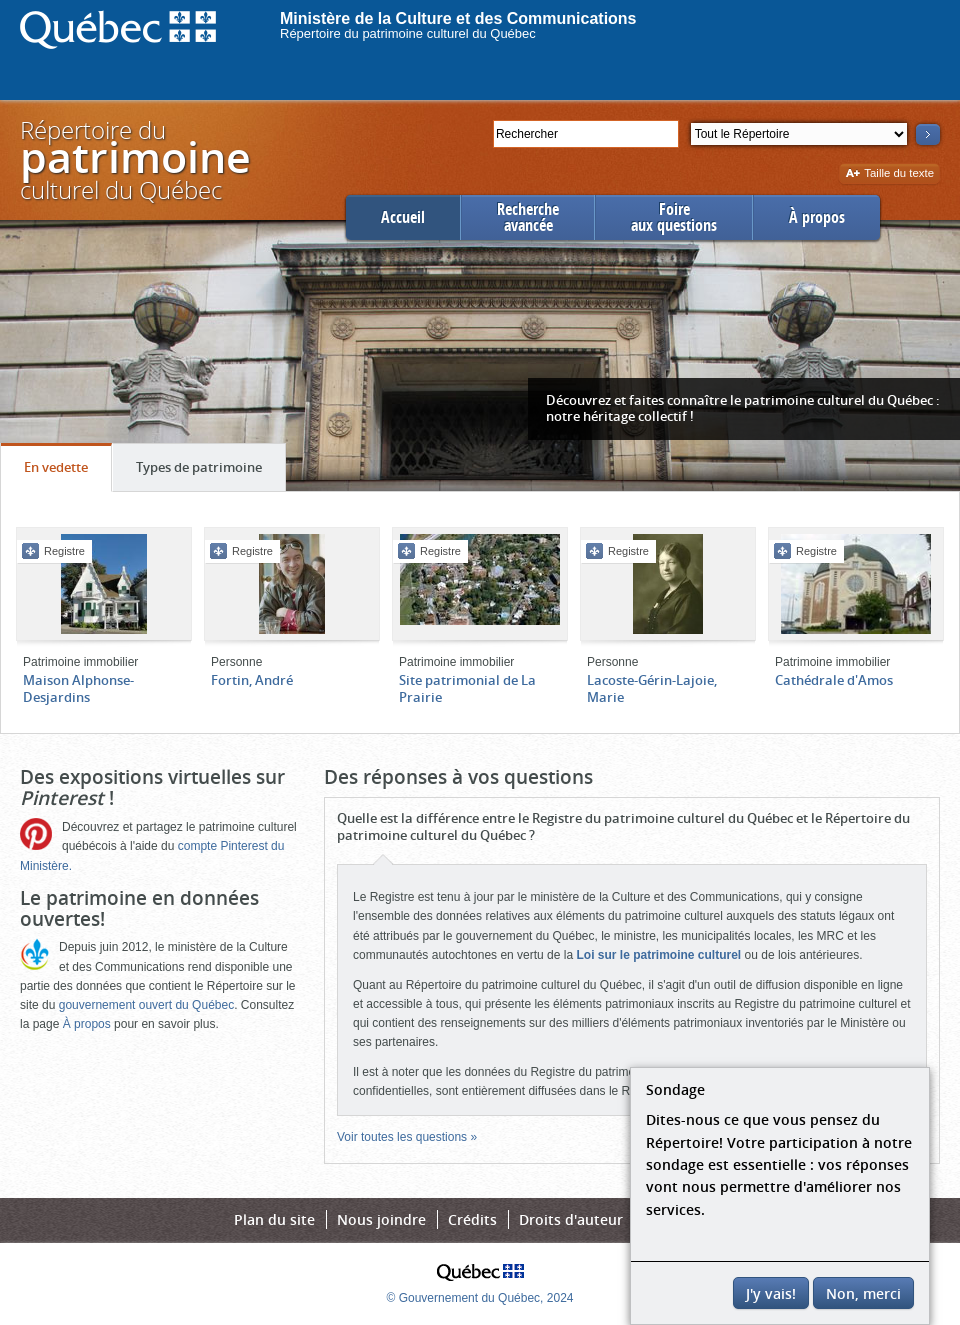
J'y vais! (771, 1293)
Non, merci (863, 1293)
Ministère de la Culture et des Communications (458, 18)
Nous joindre (381, 1219)
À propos (817, 217)
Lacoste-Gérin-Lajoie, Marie (652, 688)
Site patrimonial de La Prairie (467, 688)
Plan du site (274, 1219)
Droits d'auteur (571, 1219)
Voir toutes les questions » (407, 1137)
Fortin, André (252, 680)
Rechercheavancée (528, 217)
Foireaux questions (674, 217)
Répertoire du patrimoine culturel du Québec (408, 33)
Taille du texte (889, 174)
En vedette (67, 472)
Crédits (472, 1219)
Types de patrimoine (210, 472)
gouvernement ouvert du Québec (146, 1005)
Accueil (403, 217)
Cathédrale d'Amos (834, 680)
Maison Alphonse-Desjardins (78, 688)
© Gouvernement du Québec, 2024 (480, 1298)
